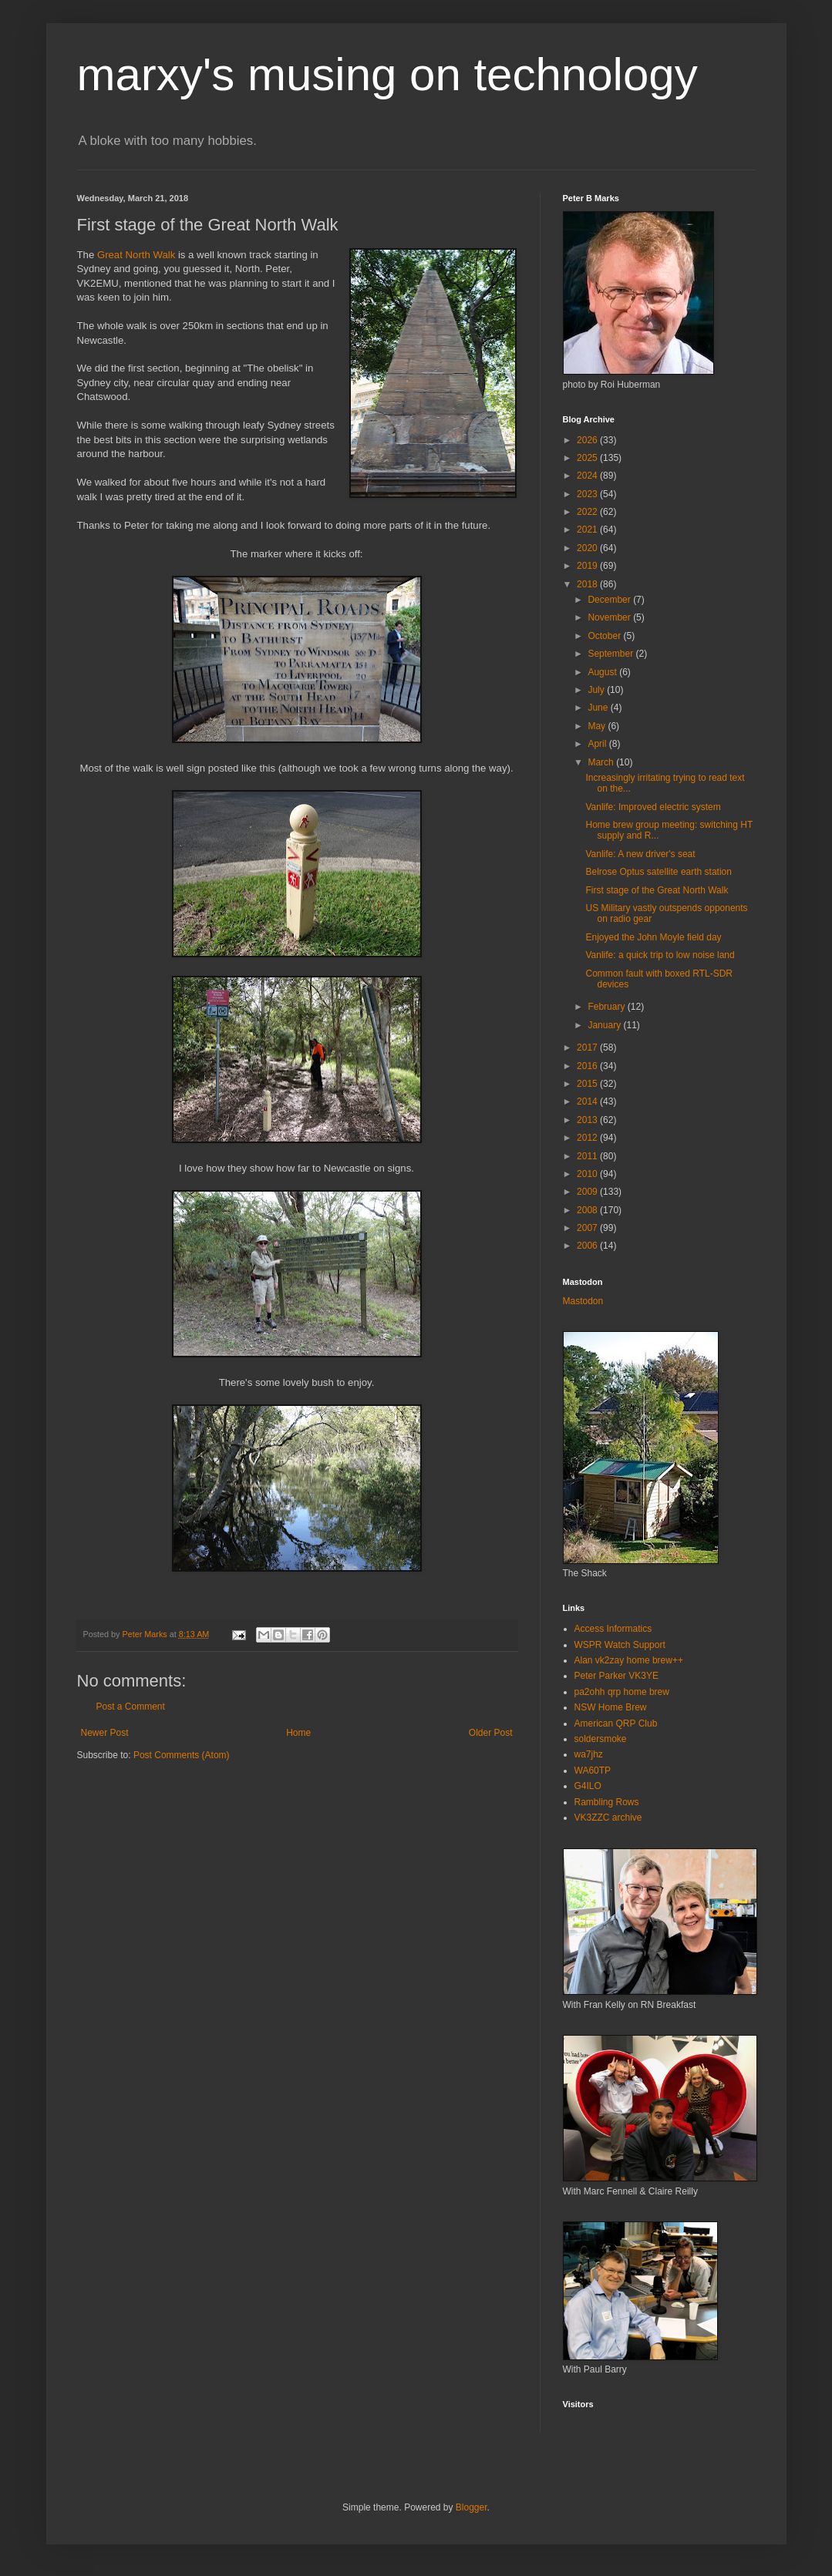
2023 (588, 494)
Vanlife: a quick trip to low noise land (659, 955)
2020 (588, 548)
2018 (588, 584)
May (598, 726)
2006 (588, 1245)
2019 (588, 565)
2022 (588, 511)
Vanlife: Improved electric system (652, 807)
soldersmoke (600, 1739)
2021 (588, 529)
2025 (588, 457)
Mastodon (583, 1301)
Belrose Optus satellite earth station (658, 871)
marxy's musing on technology (387, 74)
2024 (588, 475)
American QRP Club (616, 1723)
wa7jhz (588, 1754)
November (610, 617)
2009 (588, 1191)
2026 (588, 440)
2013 (588, 1120)
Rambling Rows (606, 1802)
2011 (588, 1156)
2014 (588, 1101)
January (605, 1025)
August (603, 672)
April (598, 743)
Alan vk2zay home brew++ (628, 1660)
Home (298, 1732)
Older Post (491, 1732)
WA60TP (592, 1770)
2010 (588, 1174)
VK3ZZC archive (608, 1817)
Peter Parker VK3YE (616, 1675)
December (610, 599)
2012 (588, 1137)
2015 (588, 1083)
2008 (588, 1210)
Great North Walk (136, 255)
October (605, 636)
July (597, 689)
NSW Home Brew (610, 1707)
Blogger (471, 2507)
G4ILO (587, 1786)
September (611, 653)
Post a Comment (130, 1706)
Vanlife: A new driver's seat (640, 854)
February (607, 1006)
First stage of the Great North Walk (656, 890)
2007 (588, 1227)
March (602, 762)
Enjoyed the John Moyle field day (653, 937)
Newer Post (105, 1732)
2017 (588, 1047)
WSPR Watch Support (619, 1644)
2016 (588, 1066)
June (599, 707)
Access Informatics (613, 1628)
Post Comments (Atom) (181, 1755)
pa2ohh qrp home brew (621, 1692)
